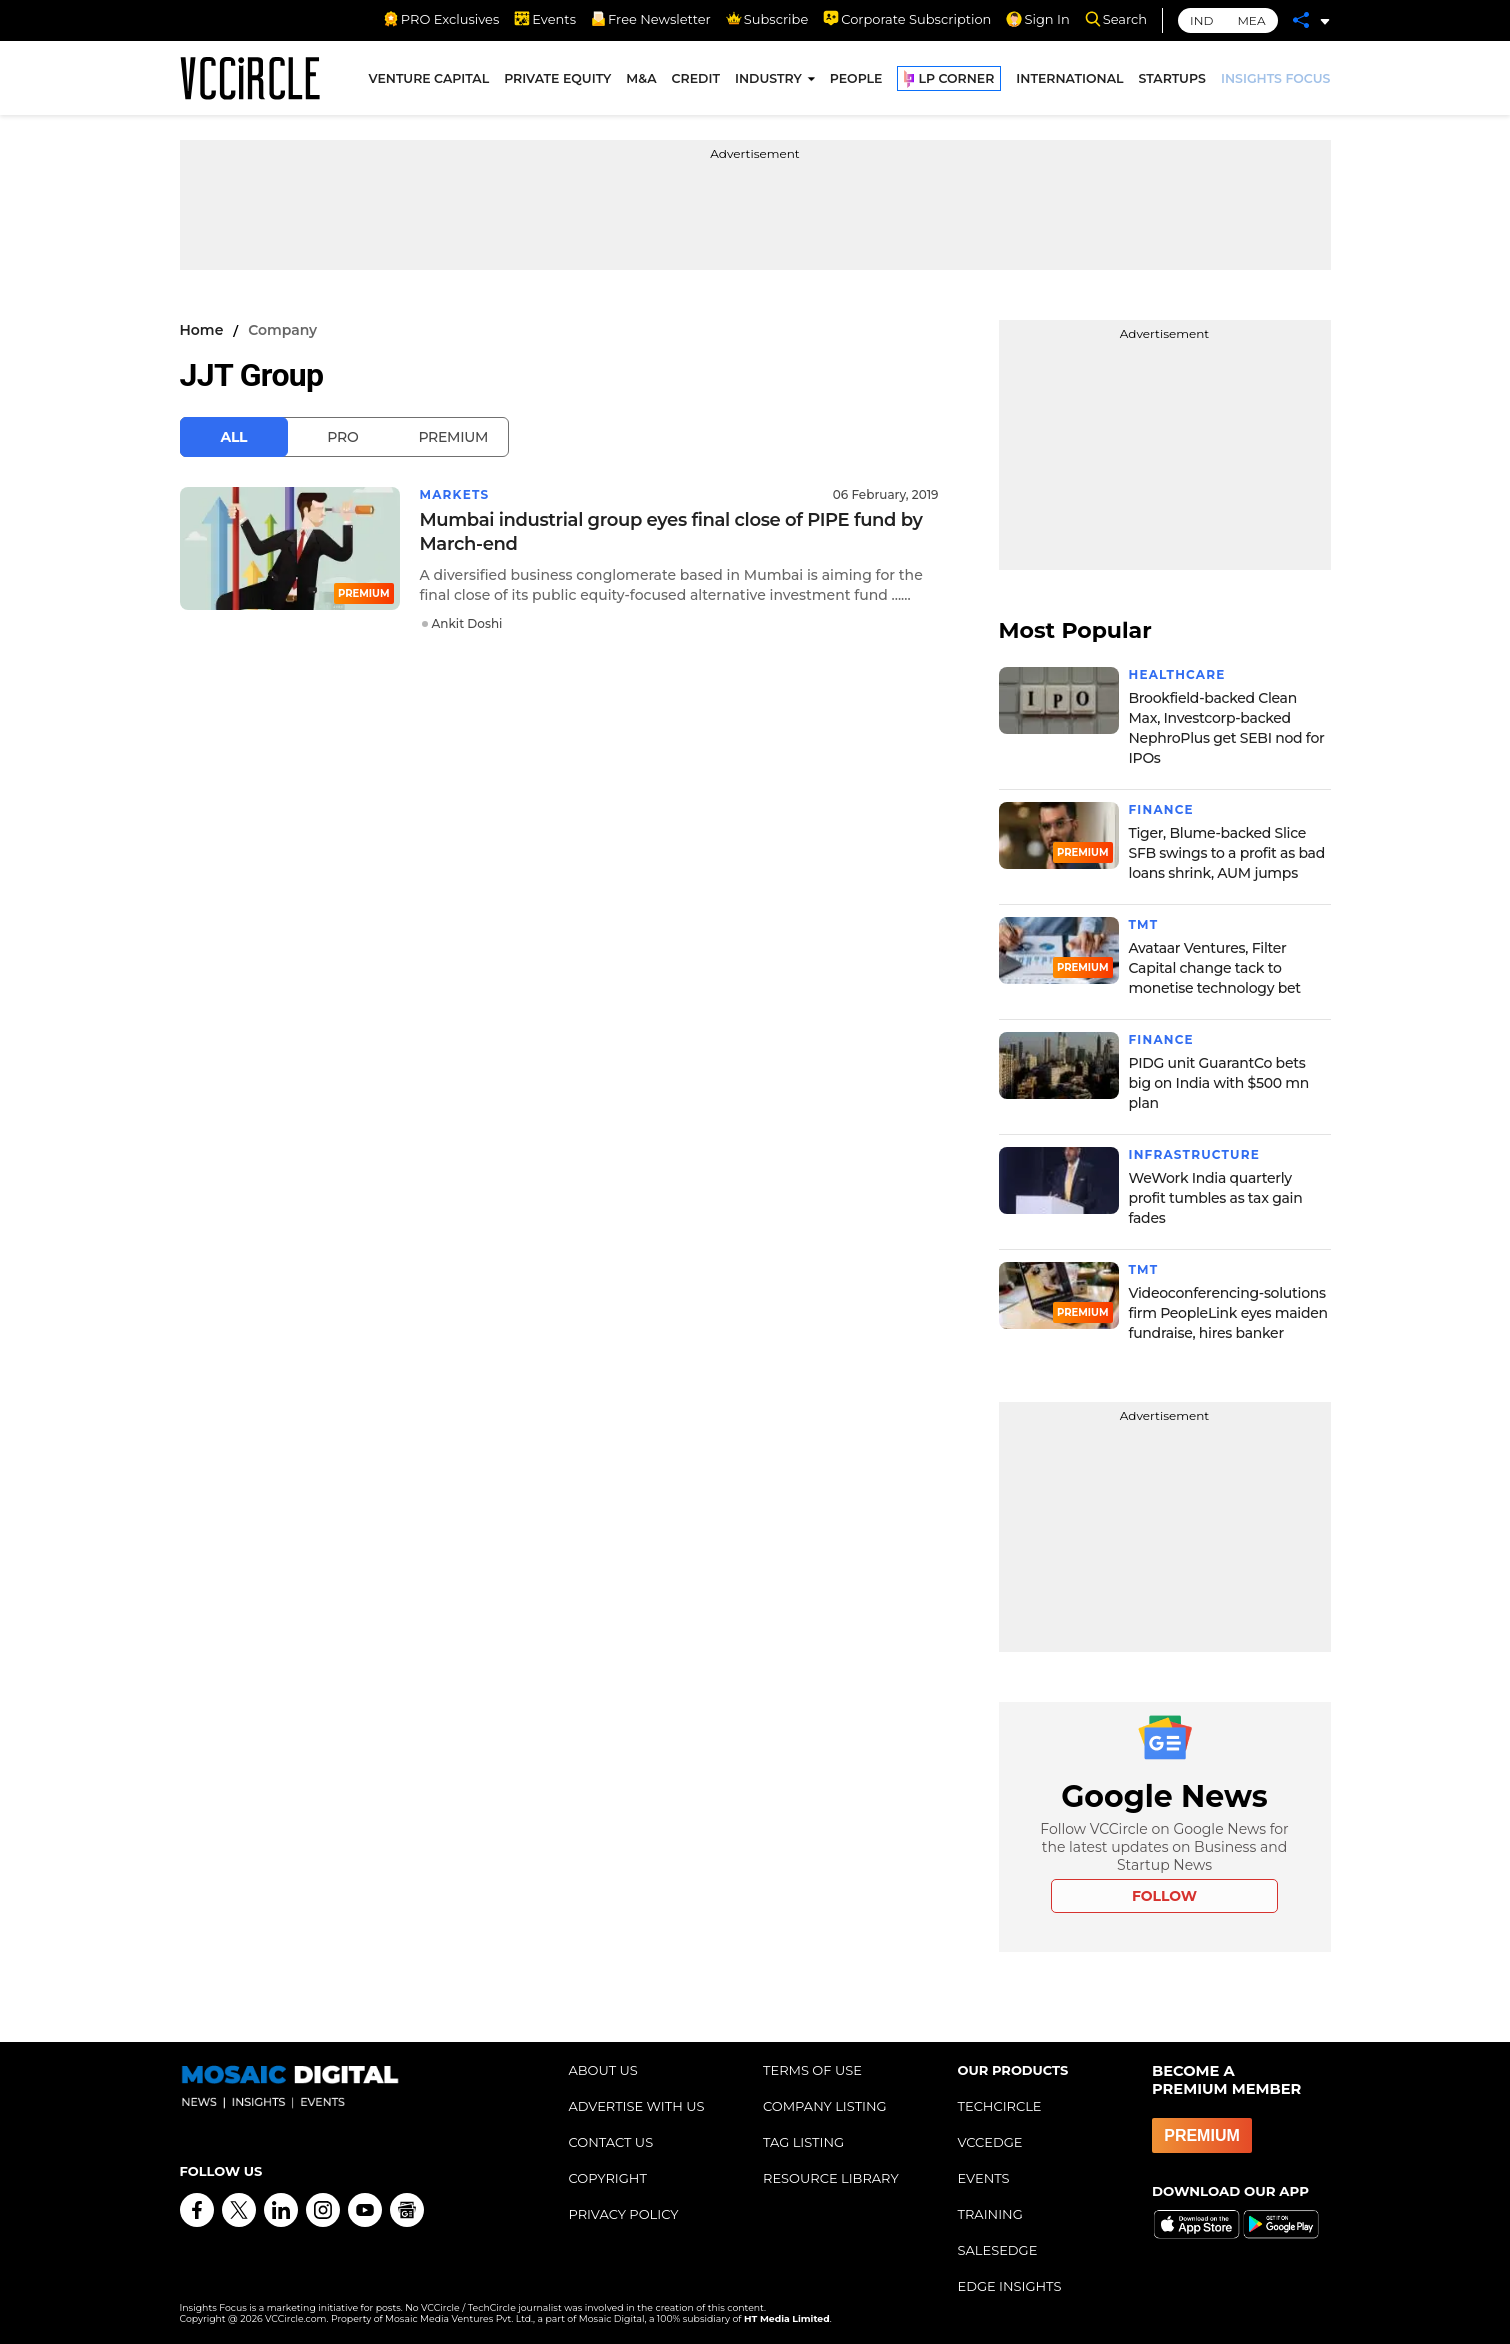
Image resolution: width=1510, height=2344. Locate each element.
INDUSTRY (768, 78)
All (234, 437)
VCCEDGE (990, 2142)
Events (545, 19)
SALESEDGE (998, 2250)
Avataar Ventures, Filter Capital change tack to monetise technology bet (1215, 968)
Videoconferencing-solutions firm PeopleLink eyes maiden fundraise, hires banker (1228, 1313)
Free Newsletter (651, 19)
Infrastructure (1194, 1154)
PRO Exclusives (441, 19)
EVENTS (984, 2178)
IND (1201, 20)
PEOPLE (856, 78)
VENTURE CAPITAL (429, 78)
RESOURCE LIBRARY (831, 2178)
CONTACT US (611, 2142)
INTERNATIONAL (1069, 78)
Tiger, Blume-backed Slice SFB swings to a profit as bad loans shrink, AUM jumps (1227, 853)
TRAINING (990, 2214)
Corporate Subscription (907, 19)
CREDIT (696, 78)
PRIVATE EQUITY (557, 78)
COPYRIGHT (608, 2178)
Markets (455, 494)
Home (202, 330)
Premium (453, 437)
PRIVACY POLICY (624, 2214)
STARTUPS (1172, 78)
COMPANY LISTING (825, 2106)
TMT (1144, 924)
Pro (342, 437)
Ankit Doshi (467, 623)
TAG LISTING (803, 2142)
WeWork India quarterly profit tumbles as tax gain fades (1216, 1198)
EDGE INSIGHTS (1010, 2286)
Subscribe (767, 19)
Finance (1161, 809)
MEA (1251, 20)
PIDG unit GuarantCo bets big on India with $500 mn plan (1219, 1083)
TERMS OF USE (812, 2070)
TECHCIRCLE (1000, 2106)
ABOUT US (603, 2070)
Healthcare (1177, 674)
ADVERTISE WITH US (637, 2106)
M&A (641, 78)
